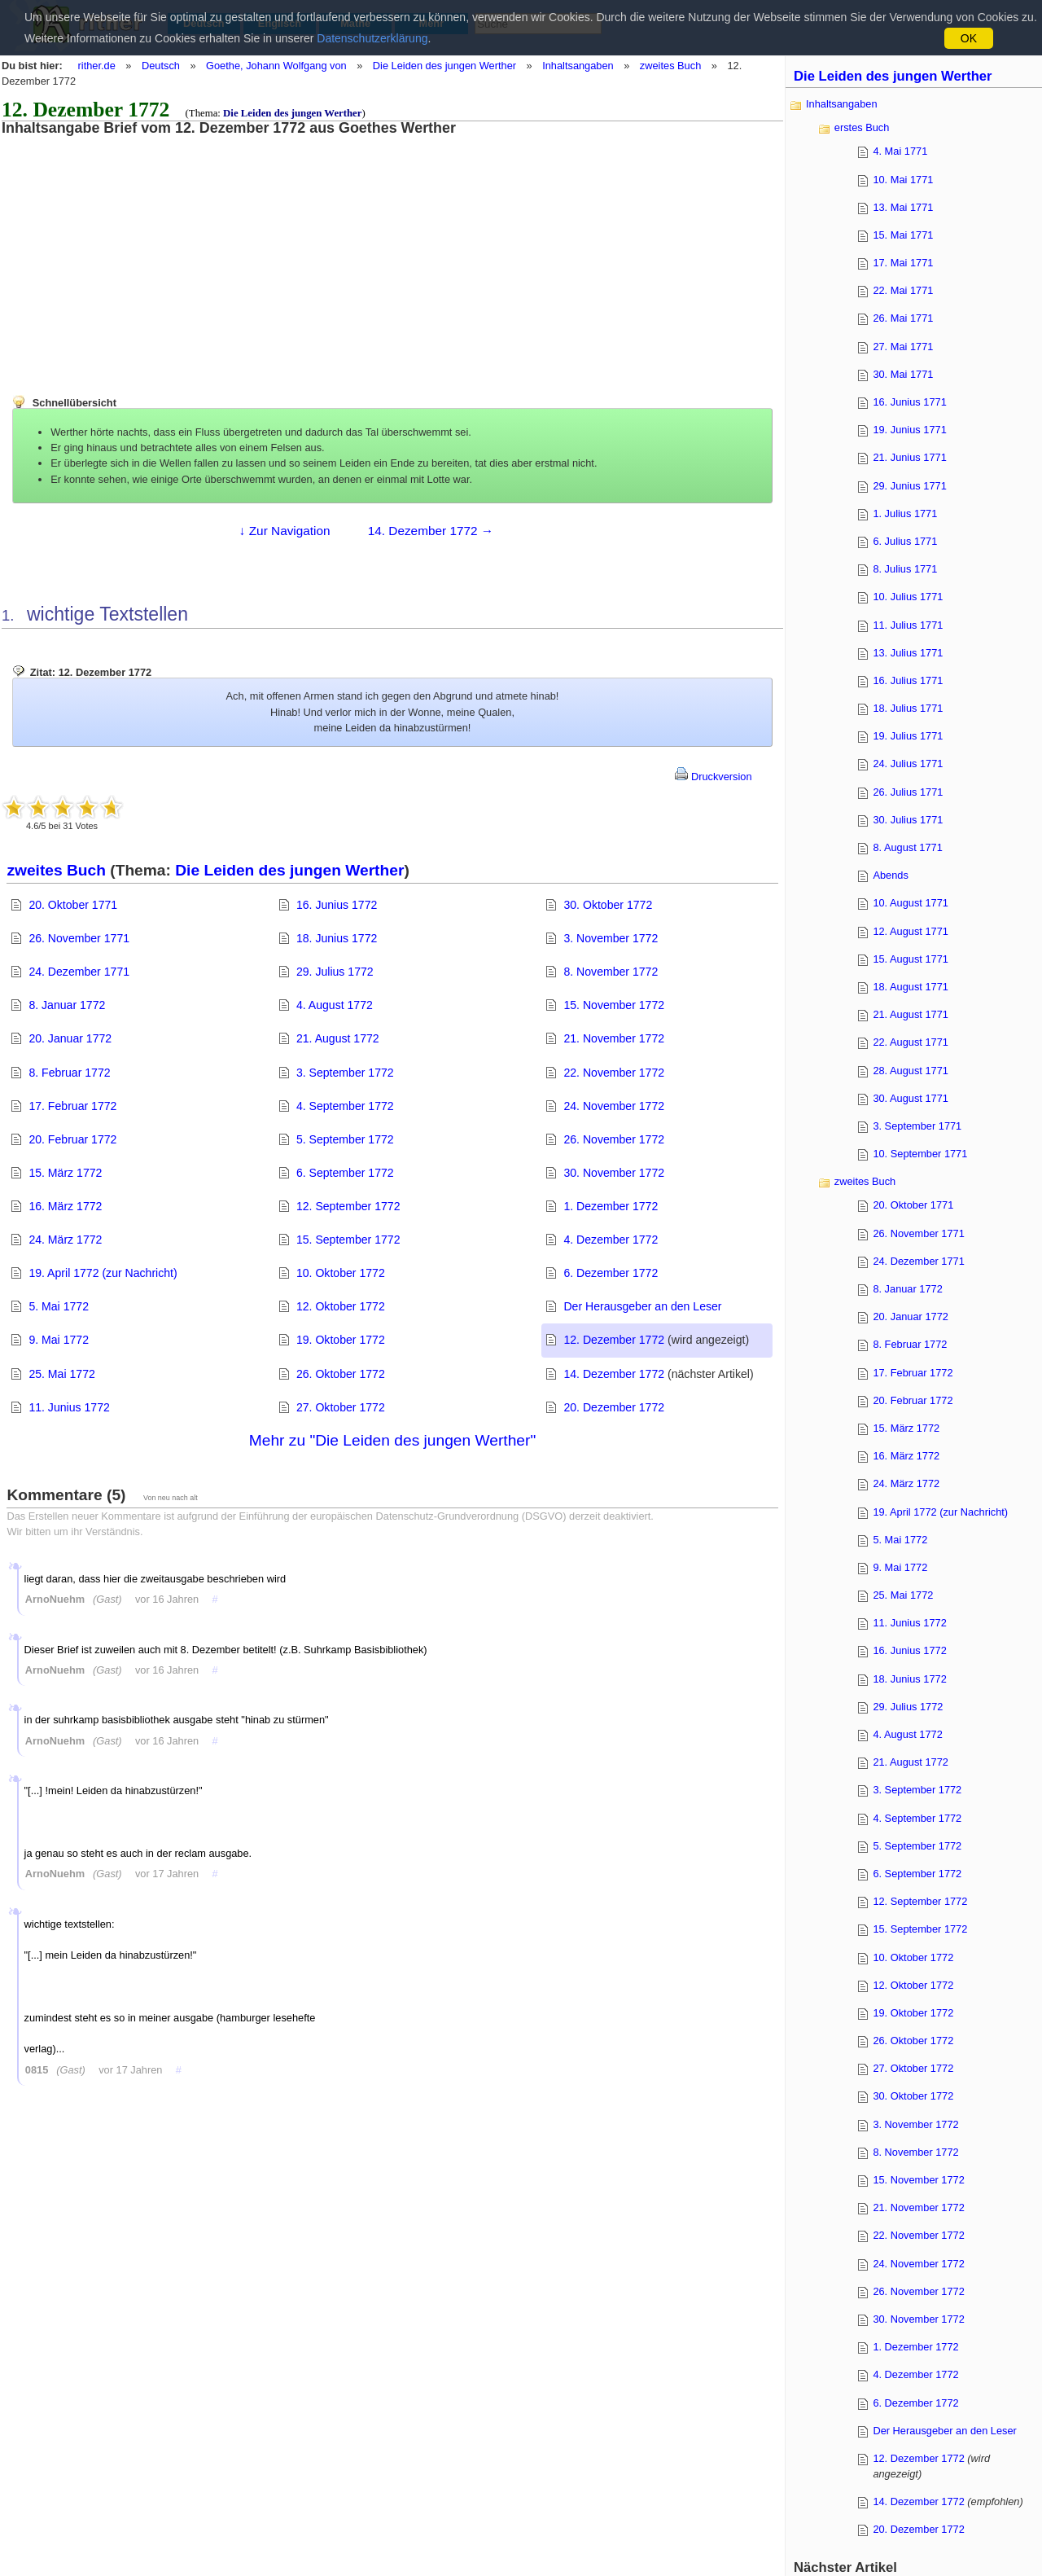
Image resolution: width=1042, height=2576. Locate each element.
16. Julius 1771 (908, 680)
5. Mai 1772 (58, 1306)
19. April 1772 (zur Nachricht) (102, 1272)
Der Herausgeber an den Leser (642, 1306)
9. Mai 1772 (58, 1339)
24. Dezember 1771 (78, 971)
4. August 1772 (334, 1005)
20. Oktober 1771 (72, 904)
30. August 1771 (910, 1098)
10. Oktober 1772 (340, 1272)
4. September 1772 (345, 1105)
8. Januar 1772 (66, 1005)
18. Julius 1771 (908, 708)
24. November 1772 (613, 1105)
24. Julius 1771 (908, 763)
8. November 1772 (610, 971)
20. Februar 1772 (72, 1139)
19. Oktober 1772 (340, 1339)
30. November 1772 (613, 1172)
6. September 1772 (345, 1172)
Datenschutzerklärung (372, 38)
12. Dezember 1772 (613, 1339)
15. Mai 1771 (903, 235)
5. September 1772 (345, 1139)
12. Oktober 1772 (340, 1306)
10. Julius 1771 (908, 596)
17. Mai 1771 (903, 263)
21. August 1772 (337, 1038)
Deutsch (161, 65)
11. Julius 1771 (908, 625)
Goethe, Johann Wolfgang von (276, 65)
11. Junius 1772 (68, 1407)
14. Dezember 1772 (613, 1373)
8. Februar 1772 (69, 1072)
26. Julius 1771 (908, 792)
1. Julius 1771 (905, 513)
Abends (890, 875)
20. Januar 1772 (70, 1038)
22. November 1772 (613, 1072)
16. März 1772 (65, 1206)
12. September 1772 (348, 1206)
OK (969, 38)
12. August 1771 (910, 931)
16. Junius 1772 (336, 904)
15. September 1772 (348, 1239)
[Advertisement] (134, 250)
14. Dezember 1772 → (431, 531)
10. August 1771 (910, 903)
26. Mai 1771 (903, 318)
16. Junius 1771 (909, 402)
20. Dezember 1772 (613, 1407)
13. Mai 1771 (903, 207)
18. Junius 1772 (336, 938)
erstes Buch (862, 127)
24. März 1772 (65, 1239)
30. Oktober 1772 (607, 904)
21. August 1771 (910, 1014)
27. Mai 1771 (903, 346)
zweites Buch (670, 65)
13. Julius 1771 (908, 653)
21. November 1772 (613, 1038)
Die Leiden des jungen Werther (444, 65)
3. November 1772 (610, 938)
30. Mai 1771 (903, 374)
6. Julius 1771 (905, 541)
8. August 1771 (907, 847)
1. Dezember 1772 (610, 1206)
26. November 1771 (78, 938)
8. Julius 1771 (905, 569)
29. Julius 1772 (335, 971)
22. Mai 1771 (903, 290)
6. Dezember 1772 (610, 1272)
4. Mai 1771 (900, 151)
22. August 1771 (910, 1042)
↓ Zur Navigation (285, 531)
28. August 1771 (910, 1070)
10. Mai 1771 (903, 179)
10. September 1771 (920, 1154)
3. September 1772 (345, 1072)
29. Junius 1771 (909, 486)
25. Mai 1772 (61, 1373)
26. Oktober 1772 (340, 1373)
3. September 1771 (917, 1126)
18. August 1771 (910, 987)
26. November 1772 (613, 1139)
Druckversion (713, 776)
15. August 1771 (910, 959)
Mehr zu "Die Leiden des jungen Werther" (392, 1440)
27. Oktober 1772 (340, 1407)
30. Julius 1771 (908, 820)
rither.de (97, 65)
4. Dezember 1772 (610, 1239)
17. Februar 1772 (72, 1105)
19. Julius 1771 (908, 736)
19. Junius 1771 (909, 429)
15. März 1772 (65, 1172)
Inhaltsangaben (578, 65)
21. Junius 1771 (909, 457)
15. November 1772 (613, 1005)
